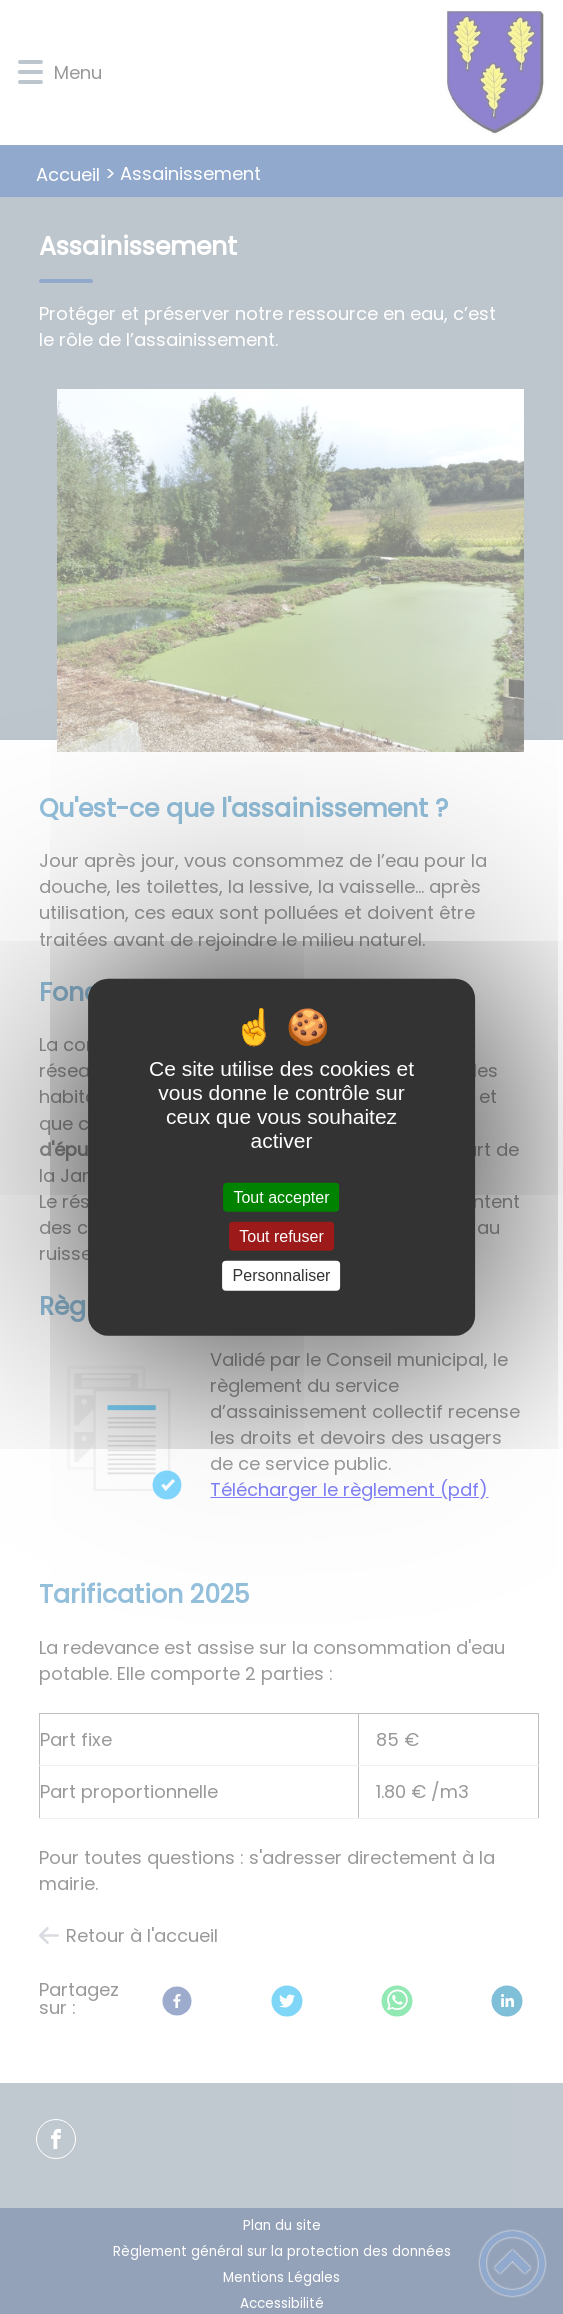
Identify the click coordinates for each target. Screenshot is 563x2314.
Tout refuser (281, 1236)
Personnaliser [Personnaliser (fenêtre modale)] (282, 1275)
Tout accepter (281, 1197)
